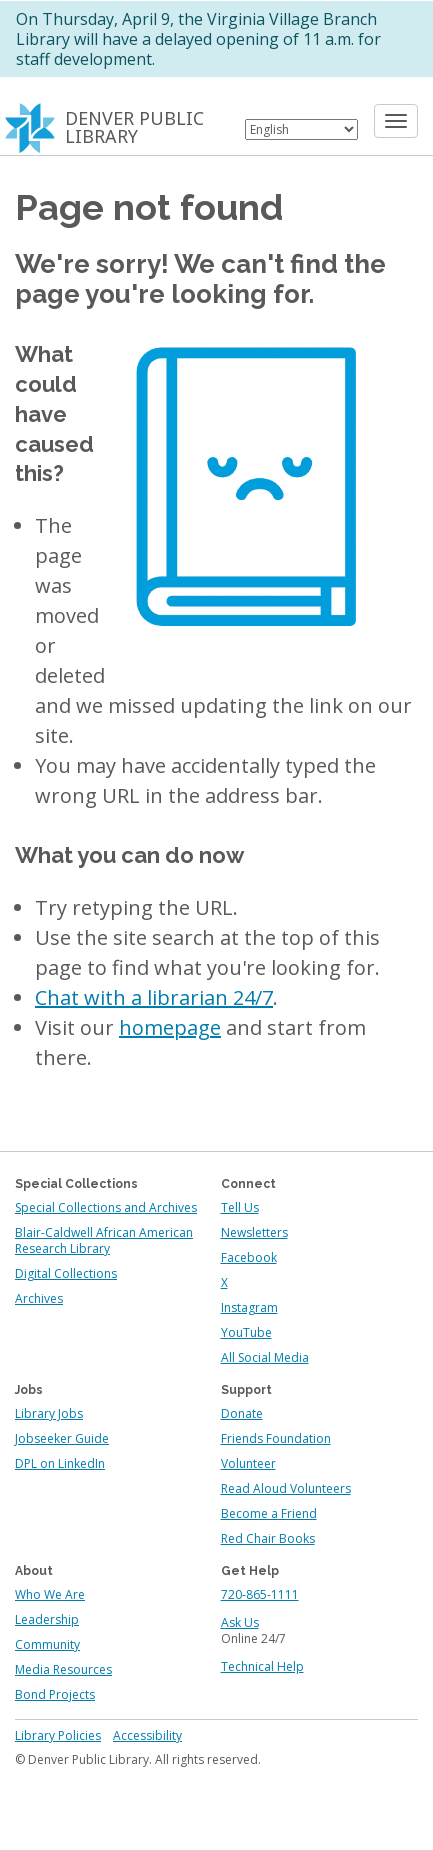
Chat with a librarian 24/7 (154, 997)
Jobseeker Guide (62, 1438)
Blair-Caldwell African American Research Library (104, 1240)
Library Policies (58, 1735)
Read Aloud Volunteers (286, 1488)
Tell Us (240, 1207)
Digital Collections (66, 1273)
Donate (242, 1413)
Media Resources (63, 1669)
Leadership (47, 1619)
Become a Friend (269, 1513)
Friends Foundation (276, 1438)
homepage (170, 1027)
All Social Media (265, 1357)
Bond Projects (55, 1694)
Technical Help (262, 1666)
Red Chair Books (268, 1538)
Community (47, 1644)
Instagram (249, 1307)
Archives (39, 1298)
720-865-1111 (260, 1594)
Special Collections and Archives (106, 1207)
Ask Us (240, 1622)
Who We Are (50, 1594)
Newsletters (254, 1232)
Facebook (249, 1257)
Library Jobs (49, 1413)
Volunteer (248, 1463)
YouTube (246, 1332)
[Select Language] (301, 129)
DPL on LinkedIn (60, 1463)
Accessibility (147, 1735)
